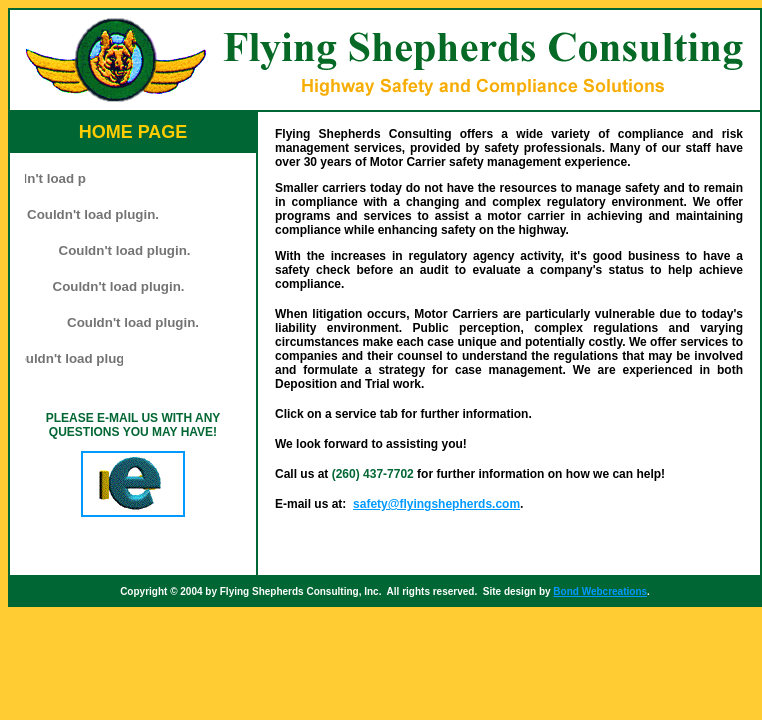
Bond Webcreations (600, 591)
